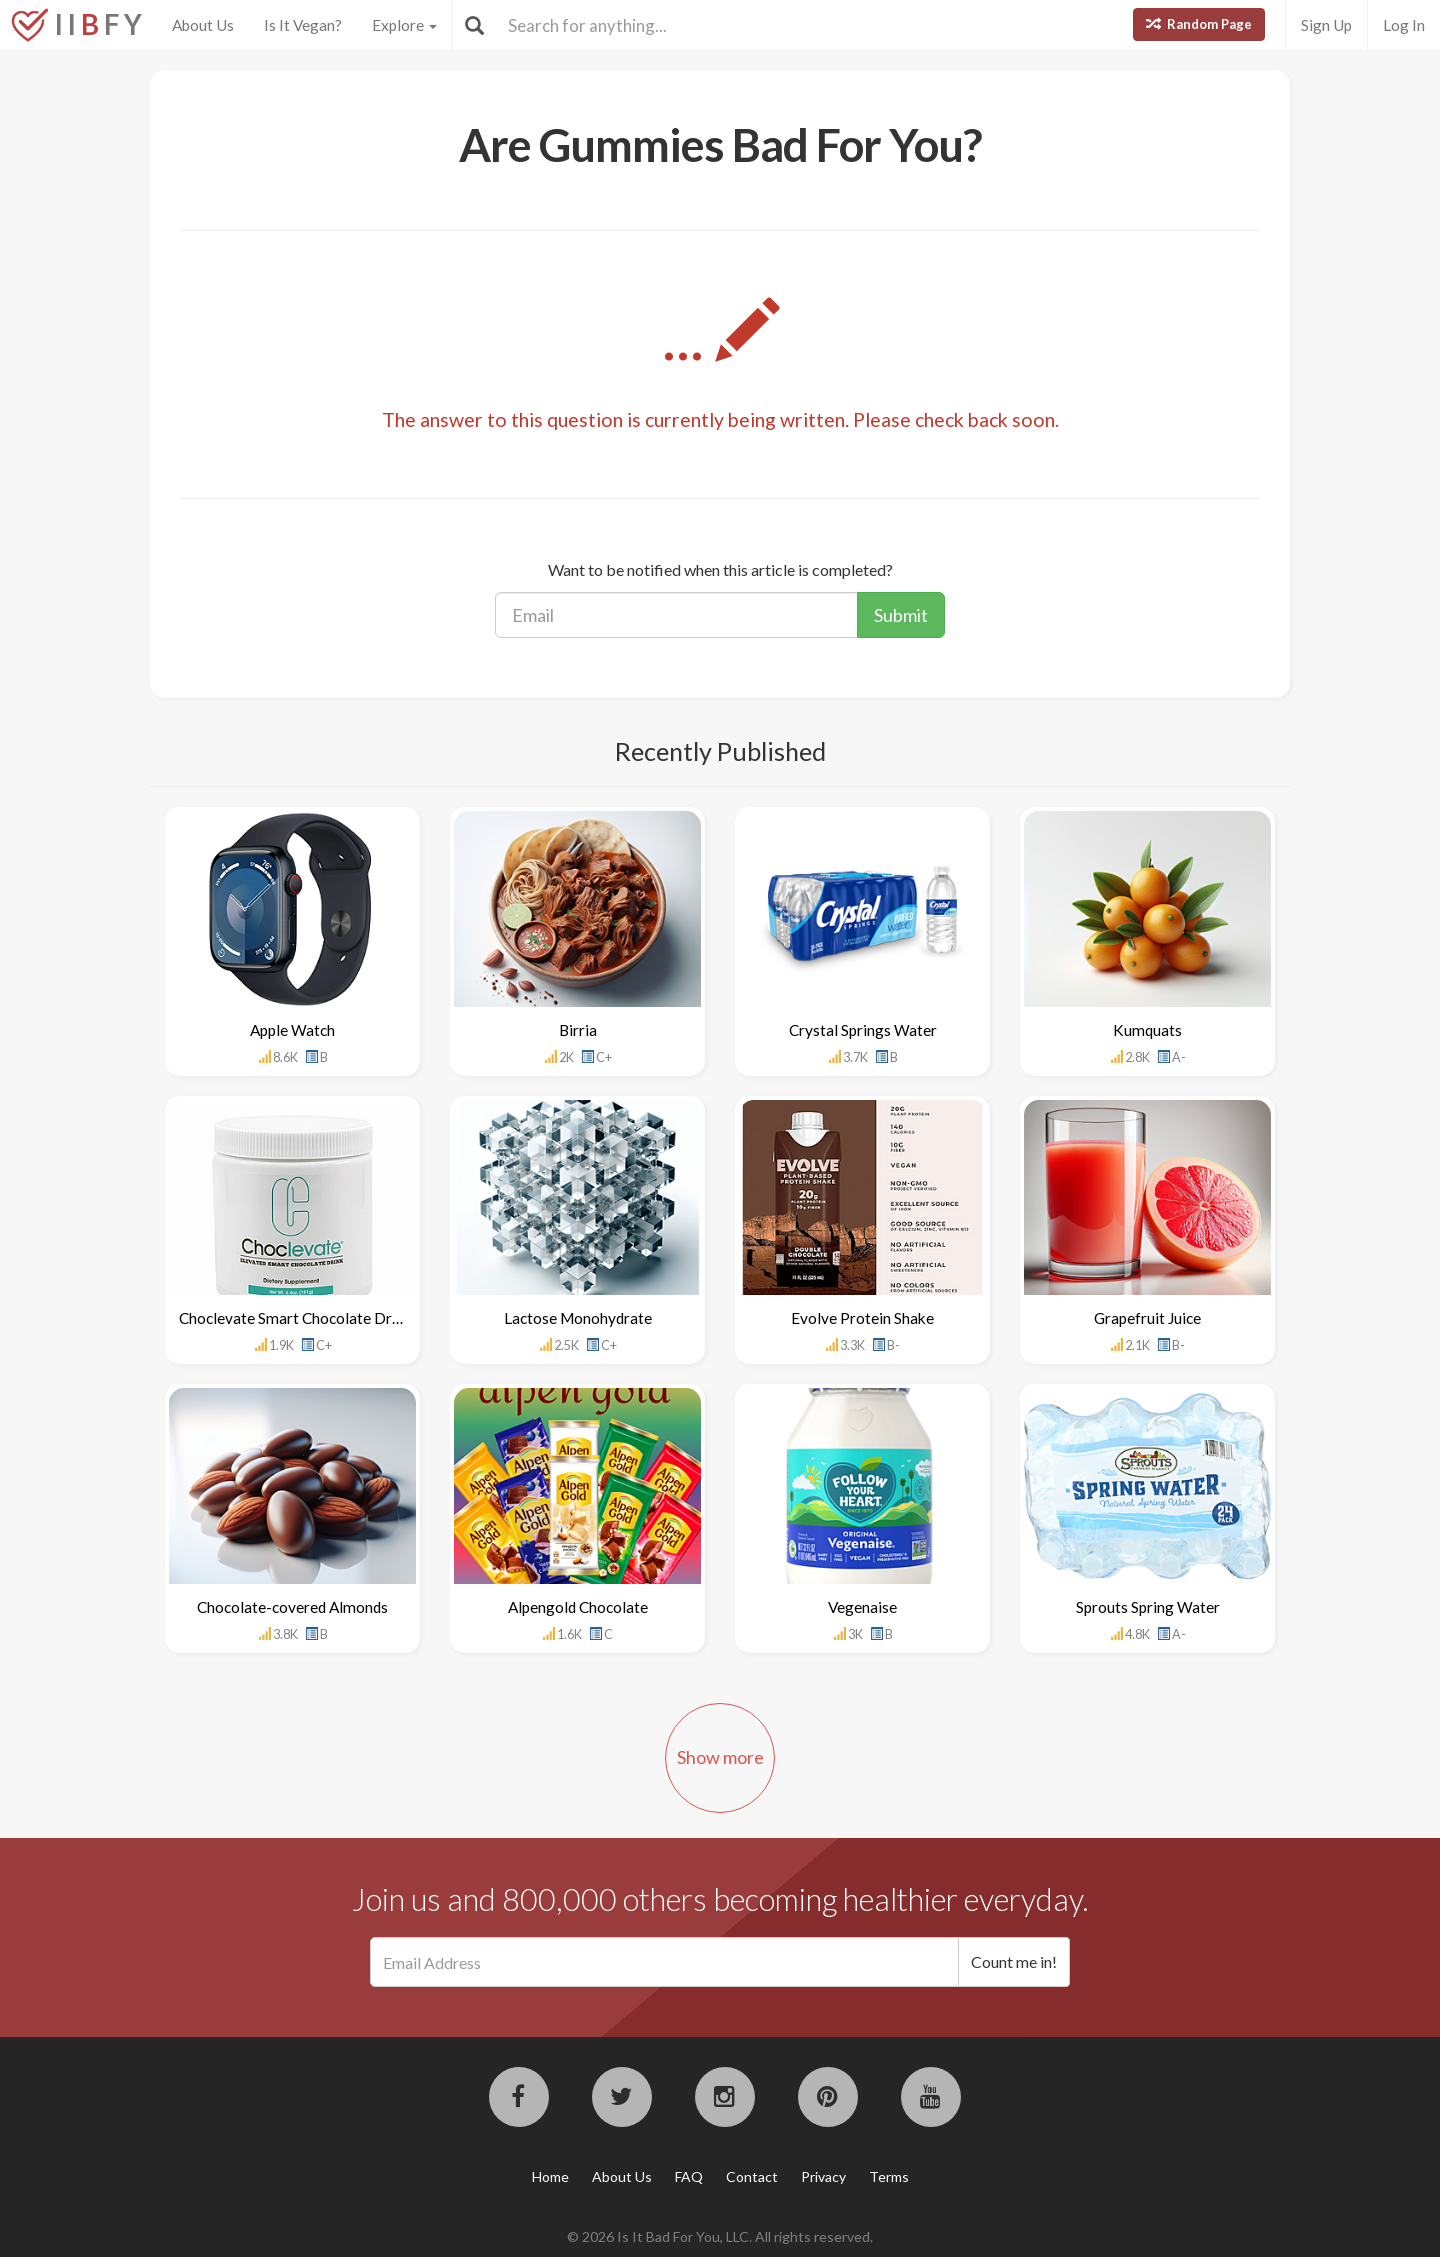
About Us (203, 25)
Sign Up (1326, 25)
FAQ (689, 2176)
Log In (1404, 25)
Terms (889, 2176)
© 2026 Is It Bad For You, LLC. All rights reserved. (720, 2236)
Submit (901, 615)
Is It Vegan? (303, 25)
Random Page (1199, 24)
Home (550, 2176)
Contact (752, 2176)
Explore (404, 25)
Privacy (823, 2176)
